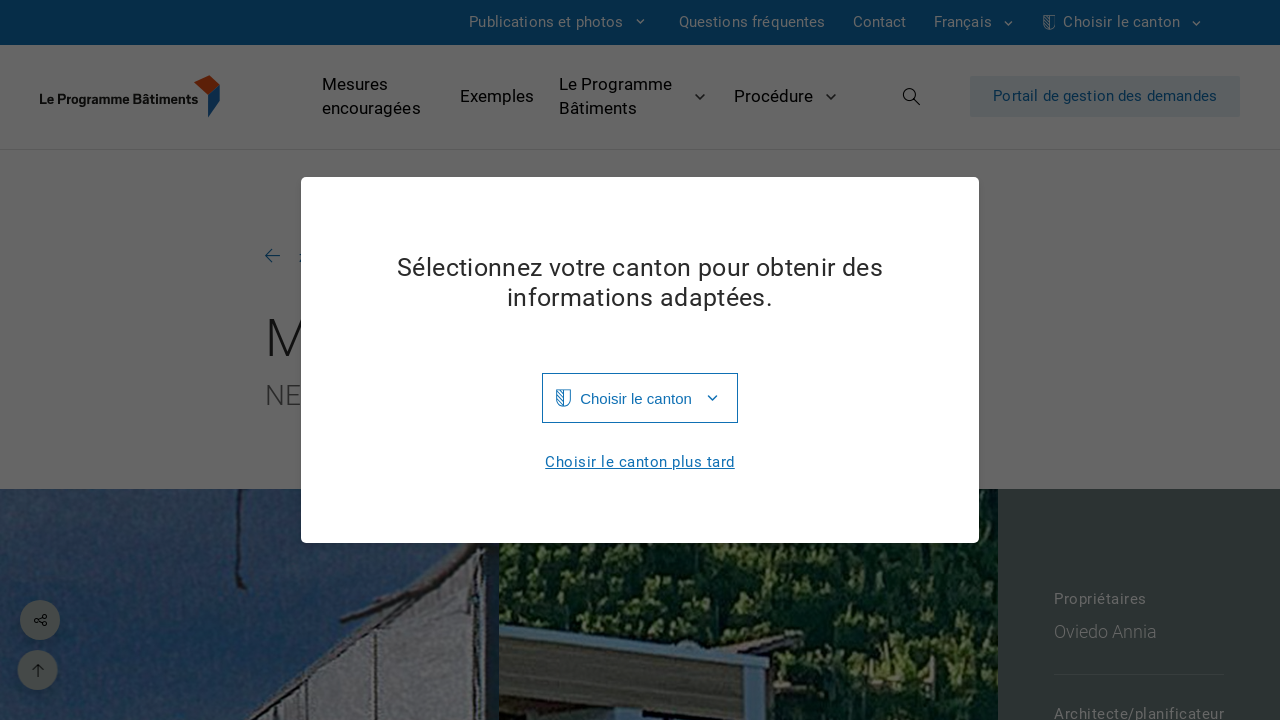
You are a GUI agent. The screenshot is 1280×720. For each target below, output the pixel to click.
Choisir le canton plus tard (640, 462)
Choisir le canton (636, 398)
